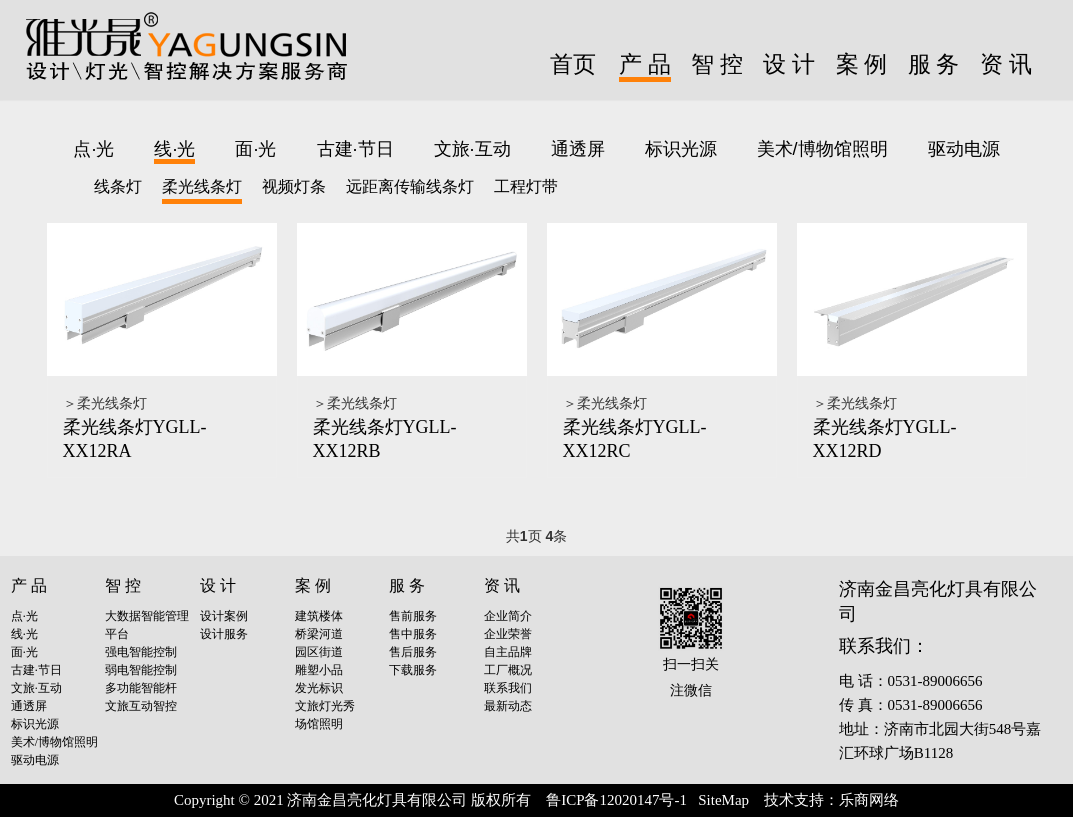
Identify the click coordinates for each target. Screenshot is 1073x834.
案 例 (862, 64)
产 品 (645, 64)
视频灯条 (294, 186)
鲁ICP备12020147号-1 (616, 800)
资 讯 (1006, 64)
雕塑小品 (319, 670)
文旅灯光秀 (325, 706)
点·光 (93, 149)
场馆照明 (319, 724)
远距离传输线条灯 (410, 186)
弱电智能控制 (141, 670)
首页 (573, 64)
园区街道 (319, 652)
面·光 (255, 149)
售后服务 (413, 652)
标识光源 (681, 149)
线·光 (174, 149)
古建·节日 (355, 149)
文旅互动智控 (141, 706)
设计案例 (224, 616)
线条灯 (118, 186)
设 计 (789, 64)
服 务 (934, 64)
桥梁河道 (319, 634)
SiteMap (723, 800)
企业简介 (508, 616)
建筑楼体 (319, 616)
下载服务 (413, 670)
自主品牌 (508, 652)
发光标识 (319, 688)
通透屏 (578, 149)
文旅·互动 (472, 149)
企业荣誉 (508, 634)
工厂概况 (508, 670)
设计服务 (224, 634)
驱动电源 (964, 149)
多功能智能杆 (141, 688)
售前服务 (413, 616)
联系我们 (508, 688)
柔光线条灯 (202, 186)
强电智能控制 (141, 652)
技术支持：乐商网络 (831, 800)
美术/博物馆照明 (822, 149)
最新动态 (508, 706)
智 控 (717, 64)
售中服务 (413, 634)
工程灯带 (526, 186)
